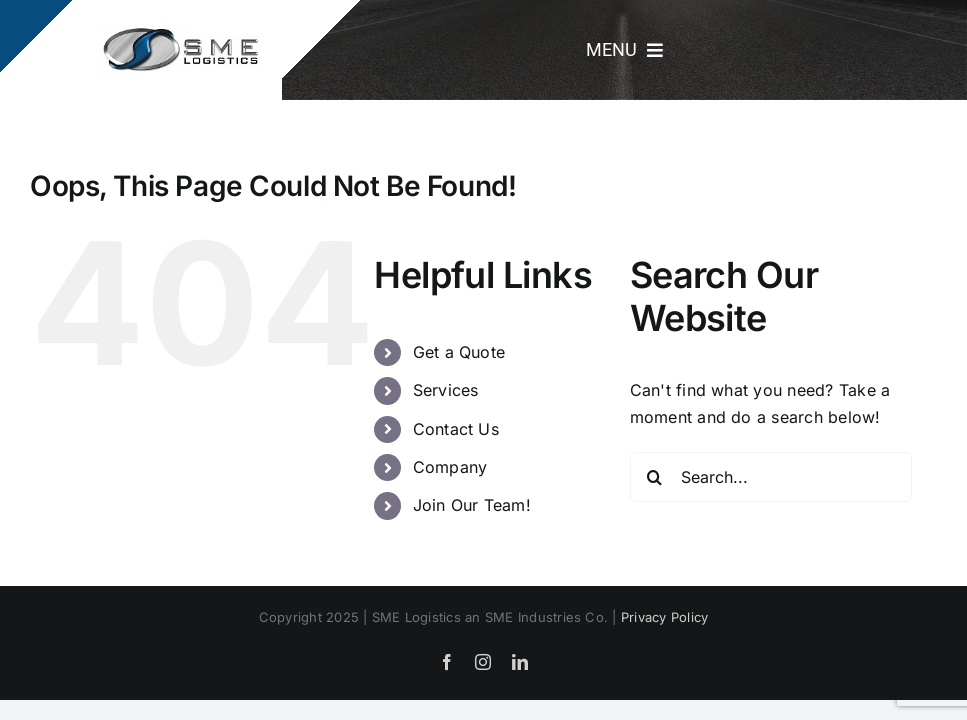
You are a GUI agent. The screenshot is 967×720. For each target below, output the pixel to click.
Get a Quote (459, 352)
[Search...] (771, 477)
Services (446, 390)
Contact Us (456, 429)
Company (450, 467)
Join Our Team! (472, 505)
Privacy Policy (664, 617)
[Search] (655, 477)
